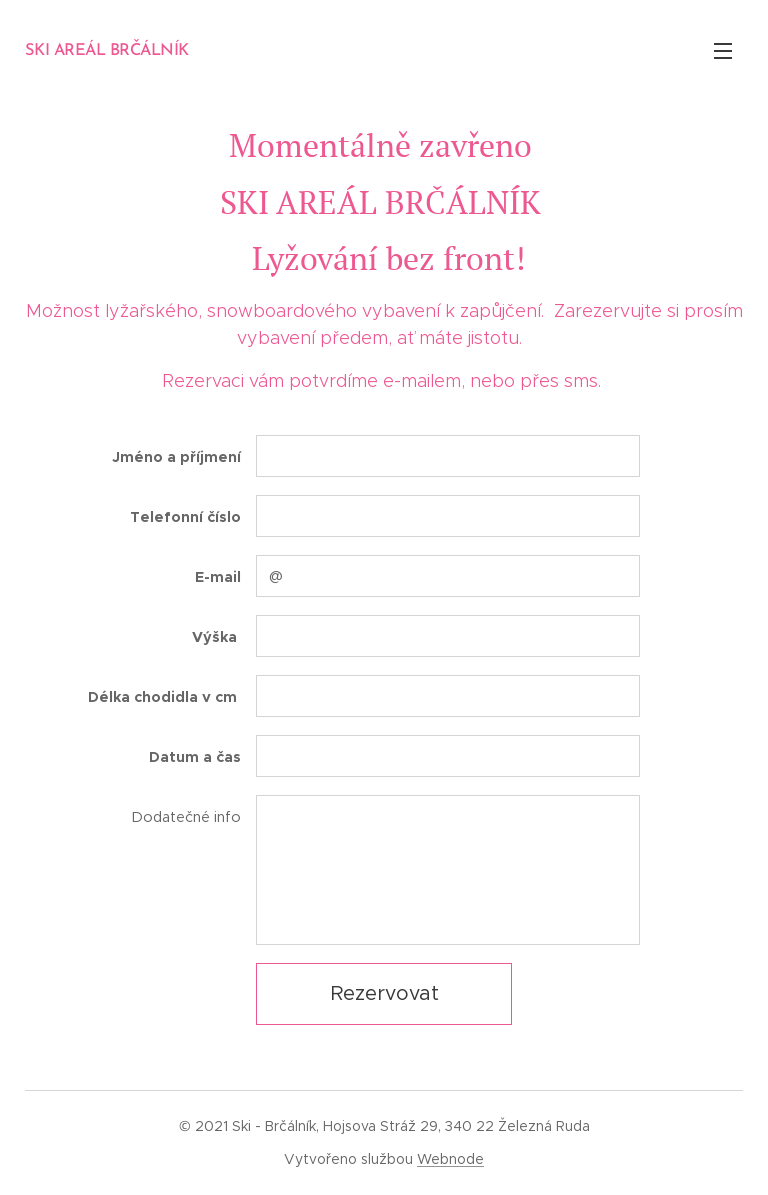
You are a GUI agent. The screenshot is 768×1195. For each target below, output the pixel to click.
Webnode (450, 1159)
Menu (723, 51)
